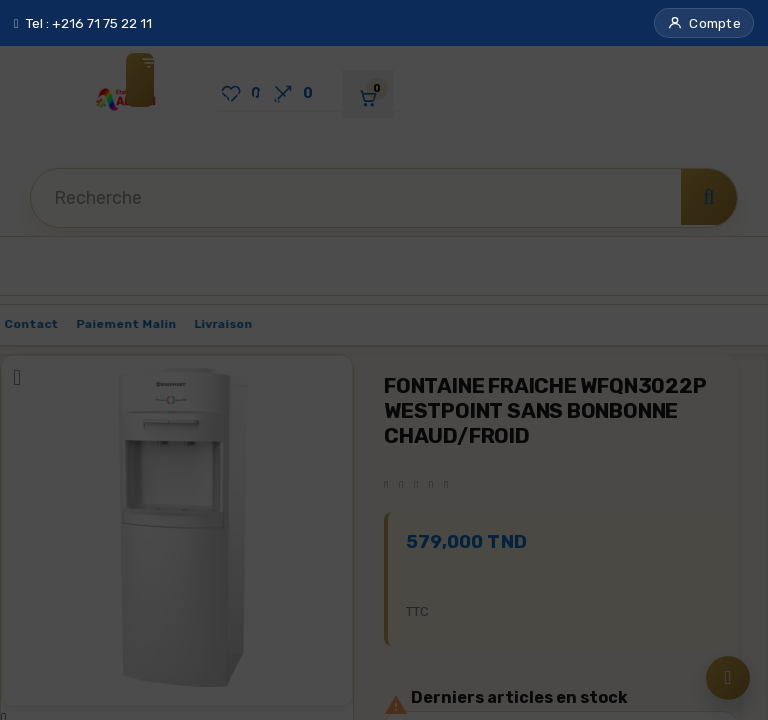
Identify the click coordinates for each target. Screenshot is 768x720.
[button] (704, 23)
